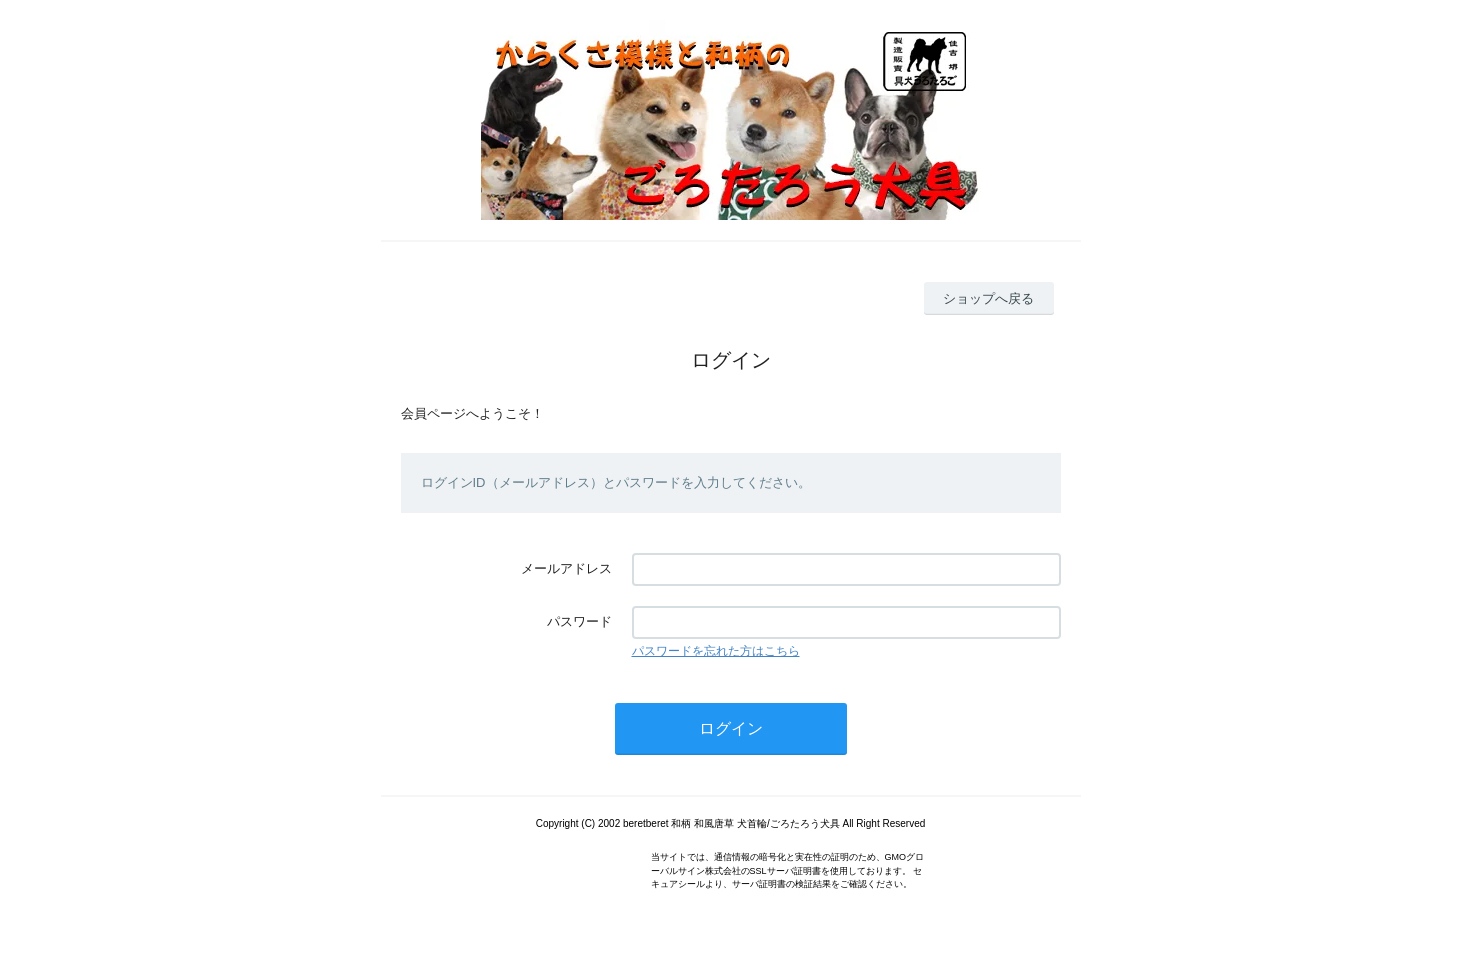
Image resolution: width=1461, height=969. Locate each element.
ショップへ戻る (988, 298)
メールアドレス (566, 568)
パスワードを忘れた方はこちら (716, 651)
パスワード (579, 621)
